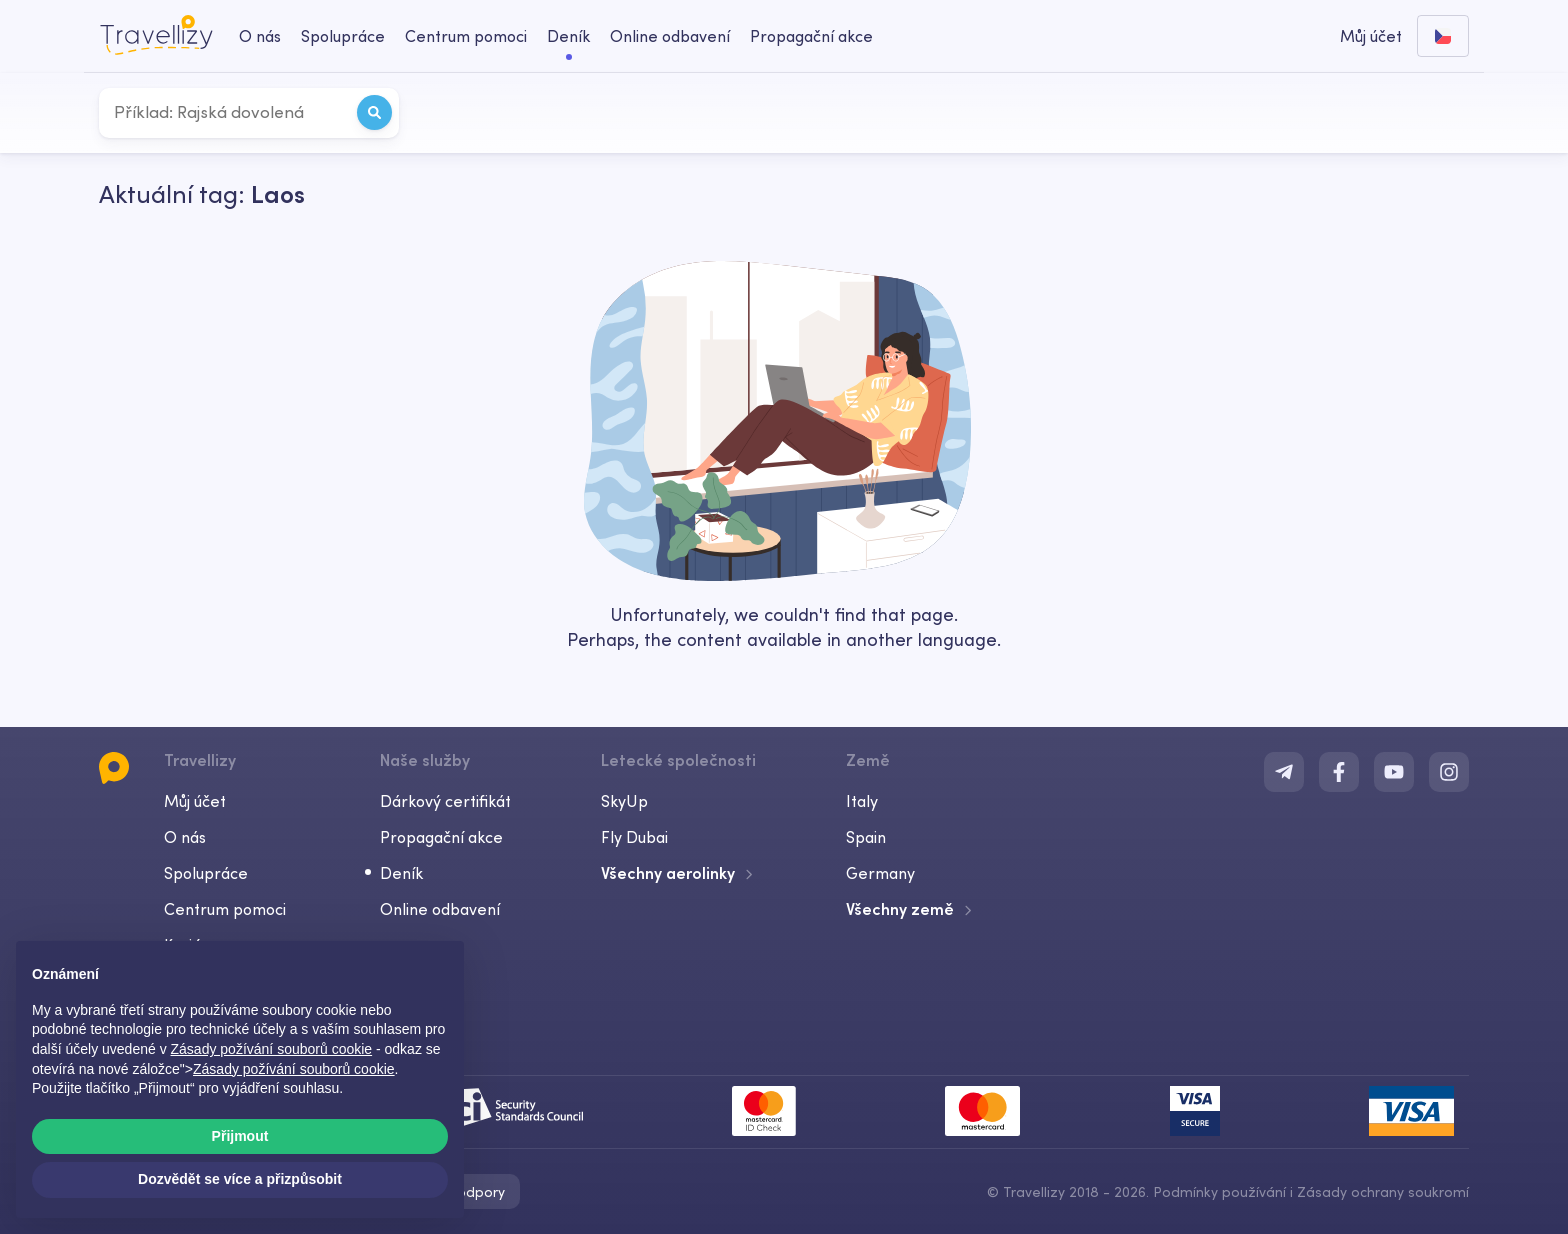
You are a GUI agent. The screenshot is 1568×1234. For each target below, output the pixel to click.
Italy (862, 801)
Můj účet (195, 801)
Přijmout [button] (240, 1136)
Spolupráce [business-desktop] (343, 36)
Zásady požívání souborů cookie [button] (272, 1049)
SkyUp (624, 801)
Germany (880, 873)
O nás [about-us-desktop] (260, 36)
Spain (866, 837)
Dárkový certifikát (445, 801)
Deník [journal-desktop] (568, 36)
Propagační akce (811, 36)
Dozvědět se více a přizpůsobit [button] (240, 1179)
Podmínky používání (1219, 1192)
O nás (185, 837)
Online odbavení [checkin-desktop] (670, 36)
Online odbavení (440, 909)
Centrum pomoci (225, 909)
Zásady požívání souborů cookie (294, 1069)
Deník (401, 873)
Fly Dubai (634, 837)
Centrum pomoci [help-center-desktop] (466, 36)
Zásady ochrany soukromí (1383, 1192)
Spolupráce (206, 873)
